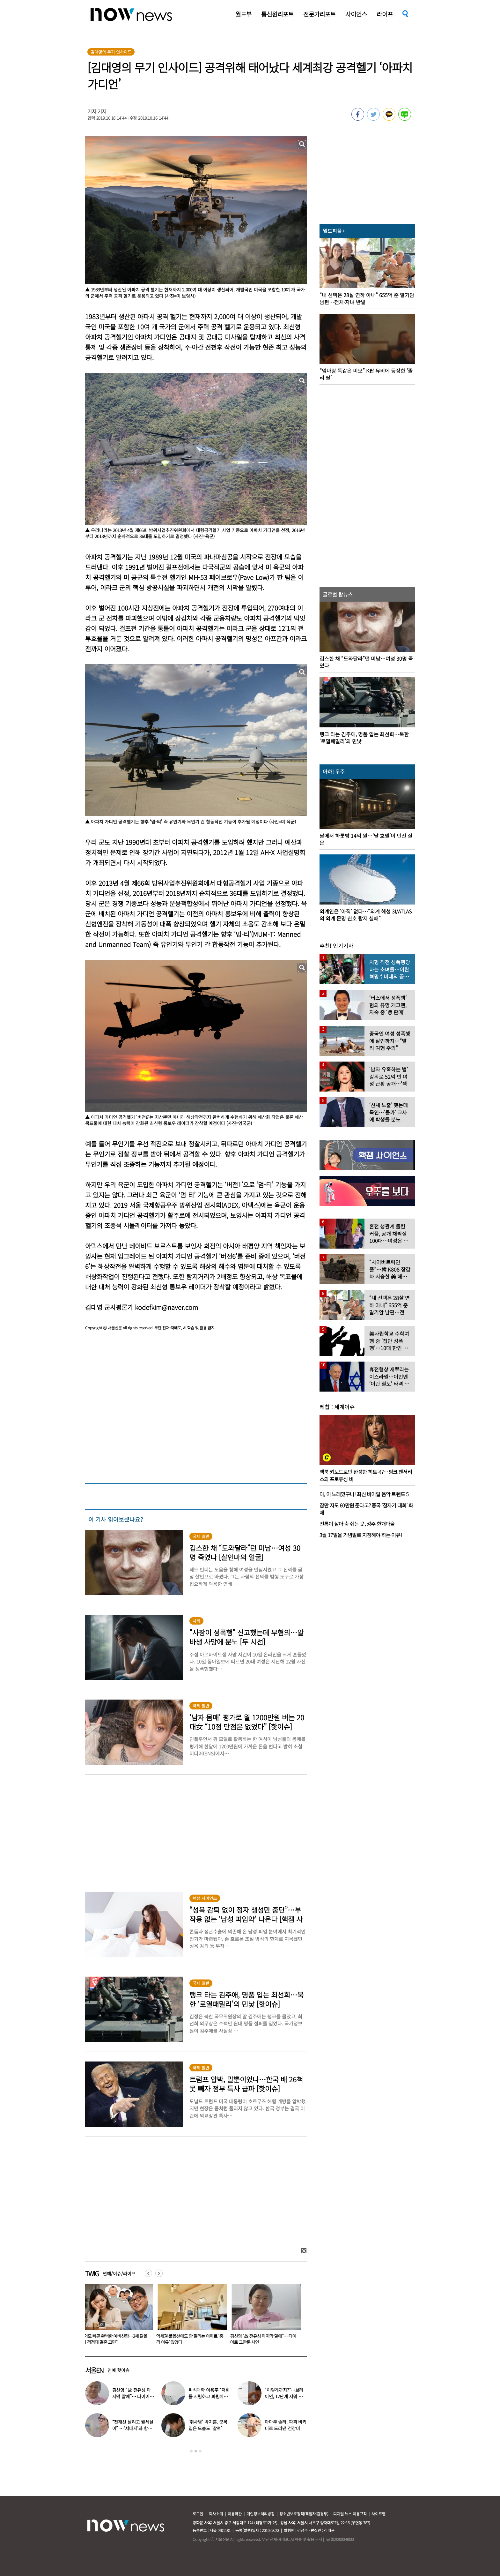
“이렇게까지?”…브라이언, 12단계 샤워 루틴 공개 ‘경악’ (284, 2396)
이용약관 (235, 2513)
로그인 (198, 2513)
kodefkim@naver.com (166, 1307)
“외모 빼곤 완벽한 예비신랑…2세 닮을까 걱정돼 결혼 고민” (116, 2339)
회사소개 (216, 2513)
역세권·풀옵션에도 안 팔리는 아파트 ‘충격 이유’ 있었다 (191, 2339)
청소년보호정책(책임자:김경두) (303, 2513)
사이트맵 (378, 2513)
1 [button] (191, 2451)
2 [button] (196, 2451)
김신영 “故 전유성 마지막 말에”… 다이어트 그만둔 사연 (265, 2339)
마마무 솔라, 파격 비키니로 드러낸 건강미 (285, 2425)
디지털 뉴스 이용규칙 (350, 2513)
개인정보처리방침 (260, 2513)
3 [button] (200, 2451)
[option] (117, 2316)
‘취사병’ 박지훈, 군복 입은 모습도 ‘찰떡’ (207, 2425)
